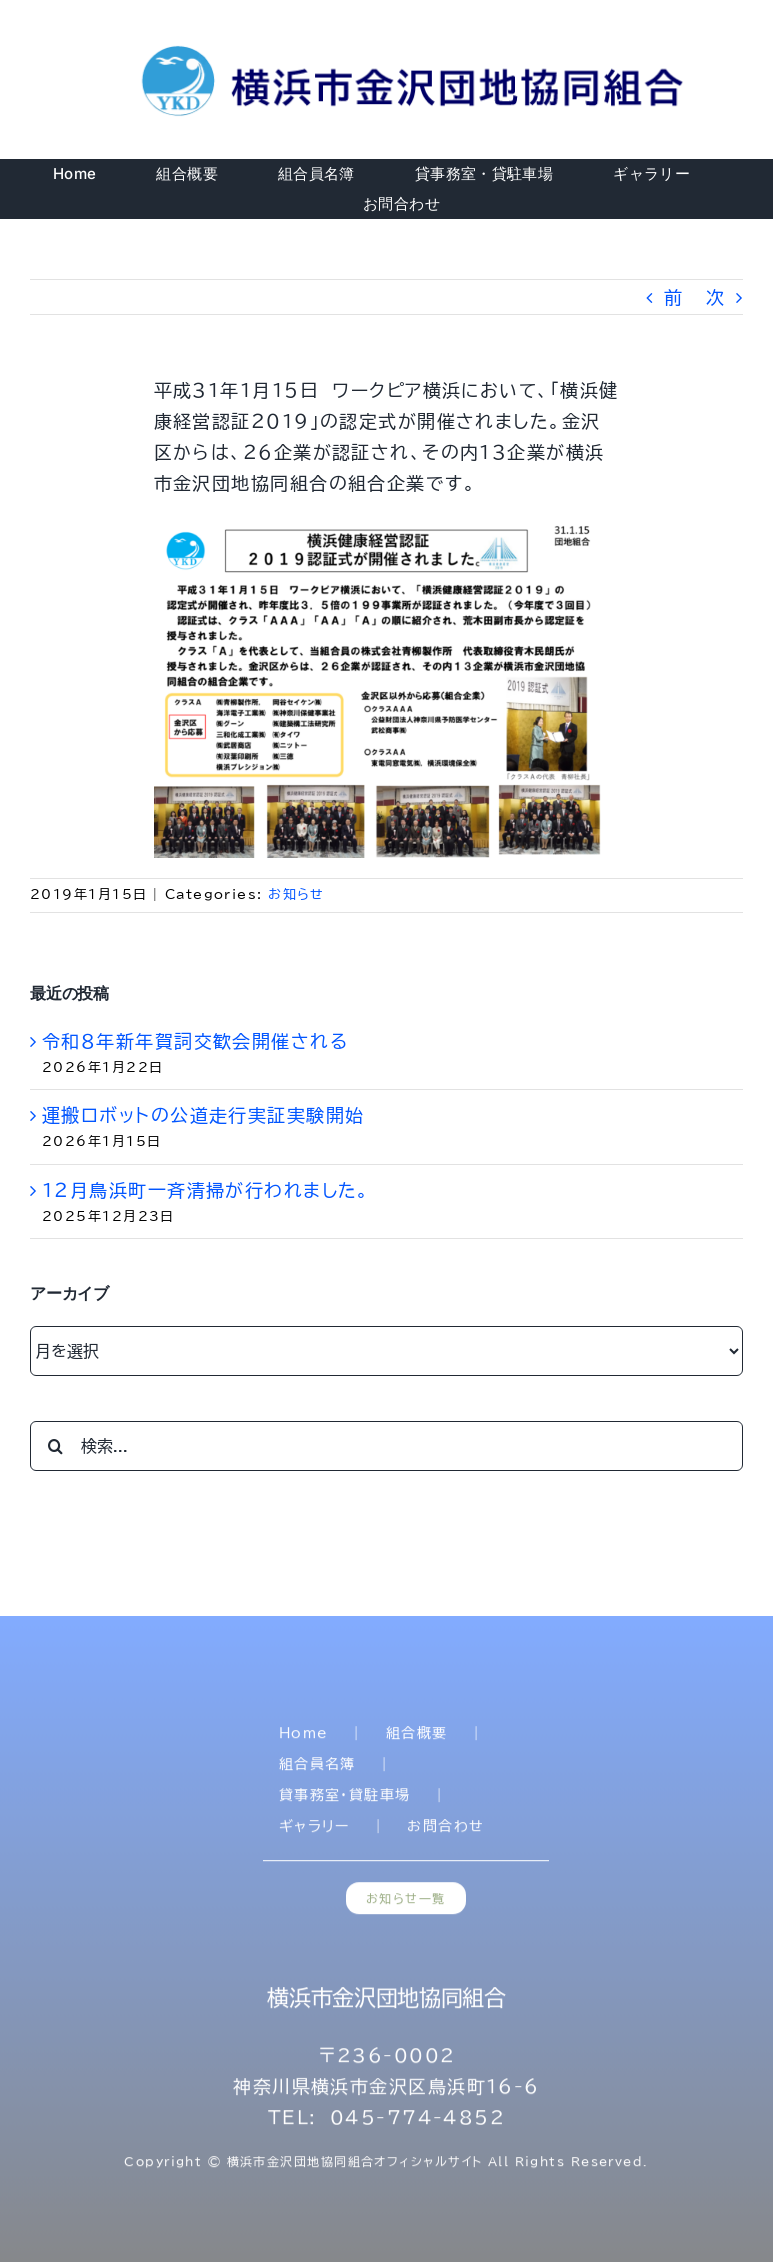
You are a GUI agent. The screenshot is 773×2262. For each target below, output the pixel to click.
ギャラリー (314, 1830)
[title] (416, 49)
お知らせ (296, 894)
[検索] (55, 1446)
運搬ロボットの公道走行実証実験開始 (203, 1115)
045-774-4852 (417, 2121)
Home (304, 1737)
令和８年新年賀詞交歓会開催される (195, 1041)
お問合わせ (445, 1830)
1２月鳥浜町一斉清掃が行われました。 (206, 1190)
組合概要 (417, 1737)
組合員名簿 (317, 1768)
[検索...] (386, 1446)
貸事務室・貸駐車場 (345, 1799)
